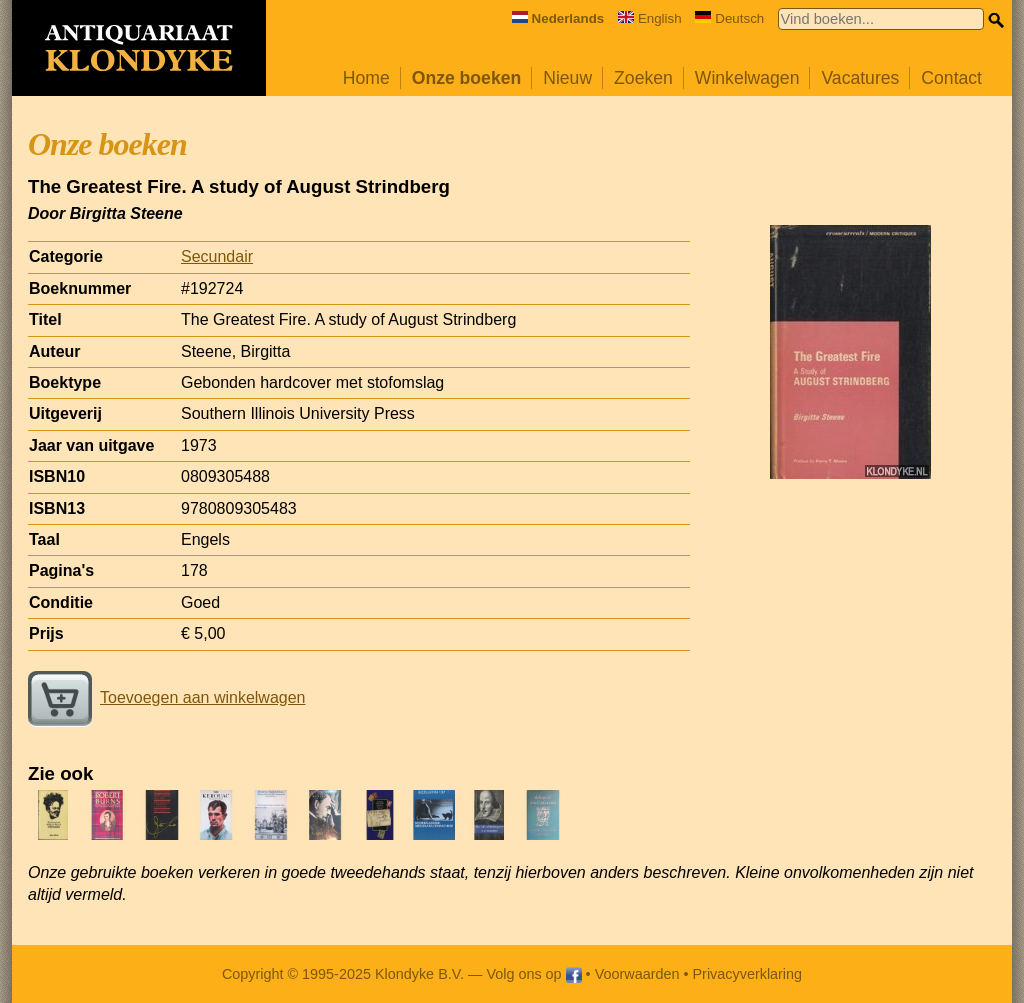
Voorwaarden (637, 974)
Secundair (217, 256)
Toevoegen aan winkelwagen (166, 697)
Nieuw (567, 78)
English (650, 18)
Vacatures (860, 78)
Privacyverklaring (748, 974)
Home (366, 78)
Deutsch (729, 18)
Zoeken (643, 78)
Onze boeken (467, 78)
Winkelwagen (747, 78)
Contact (951, 78)
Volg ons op (533, 974)
